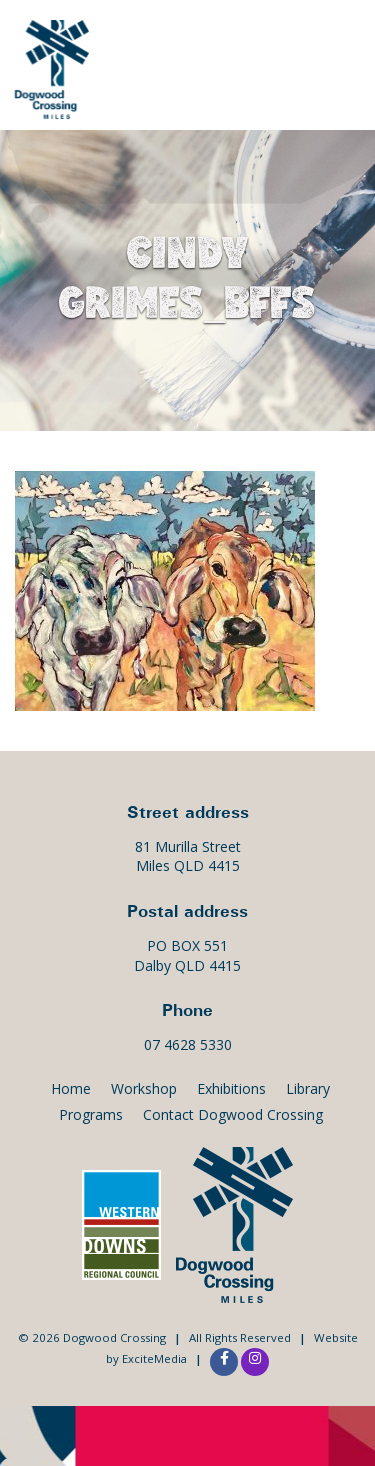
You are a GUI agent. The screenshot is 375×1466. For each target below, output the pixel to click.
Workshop (144, 1088)
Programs (91, 1114)
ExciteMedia (154, 1358)
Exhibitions (231, 1088)
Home (71, 1088)
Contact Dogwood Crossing (233, 1114)
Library (308, 1088)
